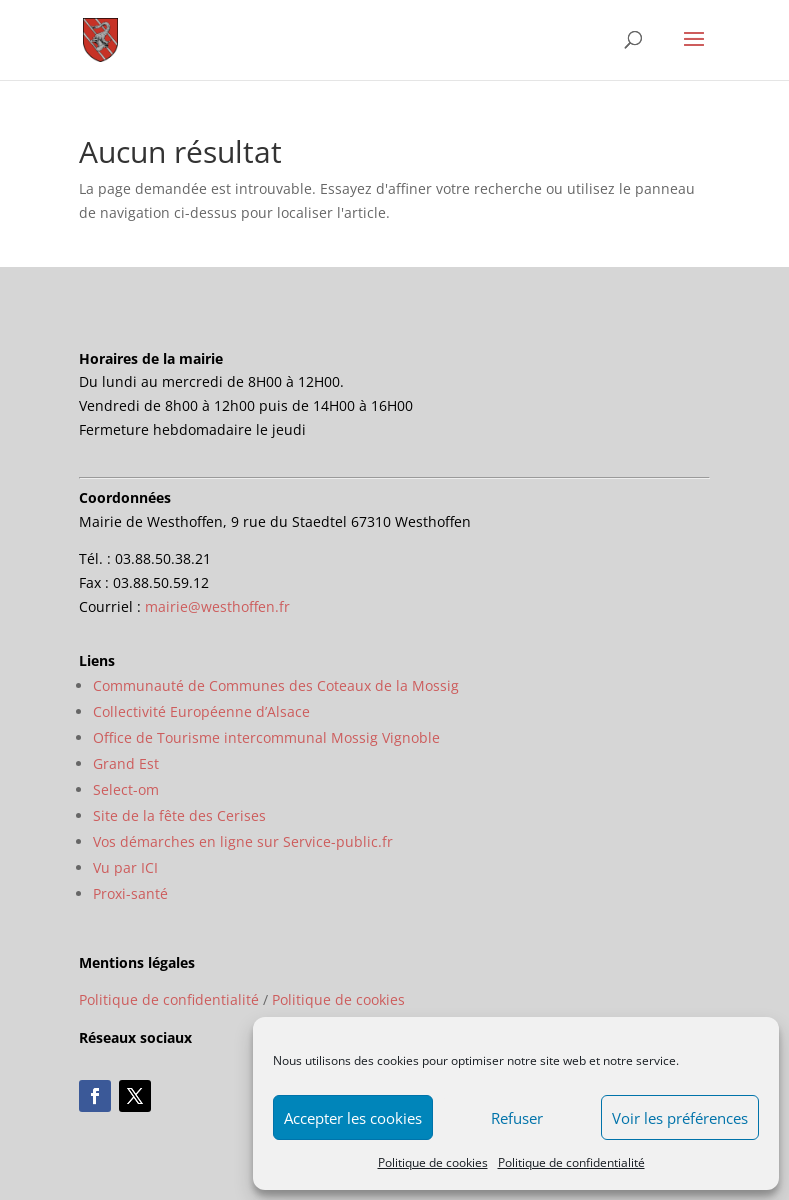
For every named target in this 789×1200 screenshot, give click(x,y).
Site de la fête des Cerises (179, 815)
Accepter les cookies (353, 1118)
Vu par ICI (125, 867)
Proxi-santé (130, 893)
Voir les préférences (680, 1118)
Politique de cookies (433, 1162)
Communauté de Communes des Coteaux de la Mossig (276, 685)
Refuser (517, 1118)
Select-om (126, 789)
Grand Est (126, 763)
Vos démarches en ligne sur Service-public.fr (243, 841)
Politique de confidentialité (571, 1162)
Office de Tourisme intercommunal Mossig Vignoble (266, 737)
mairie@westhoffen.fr (217, 606)
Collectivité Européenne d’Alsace (201, 711)
